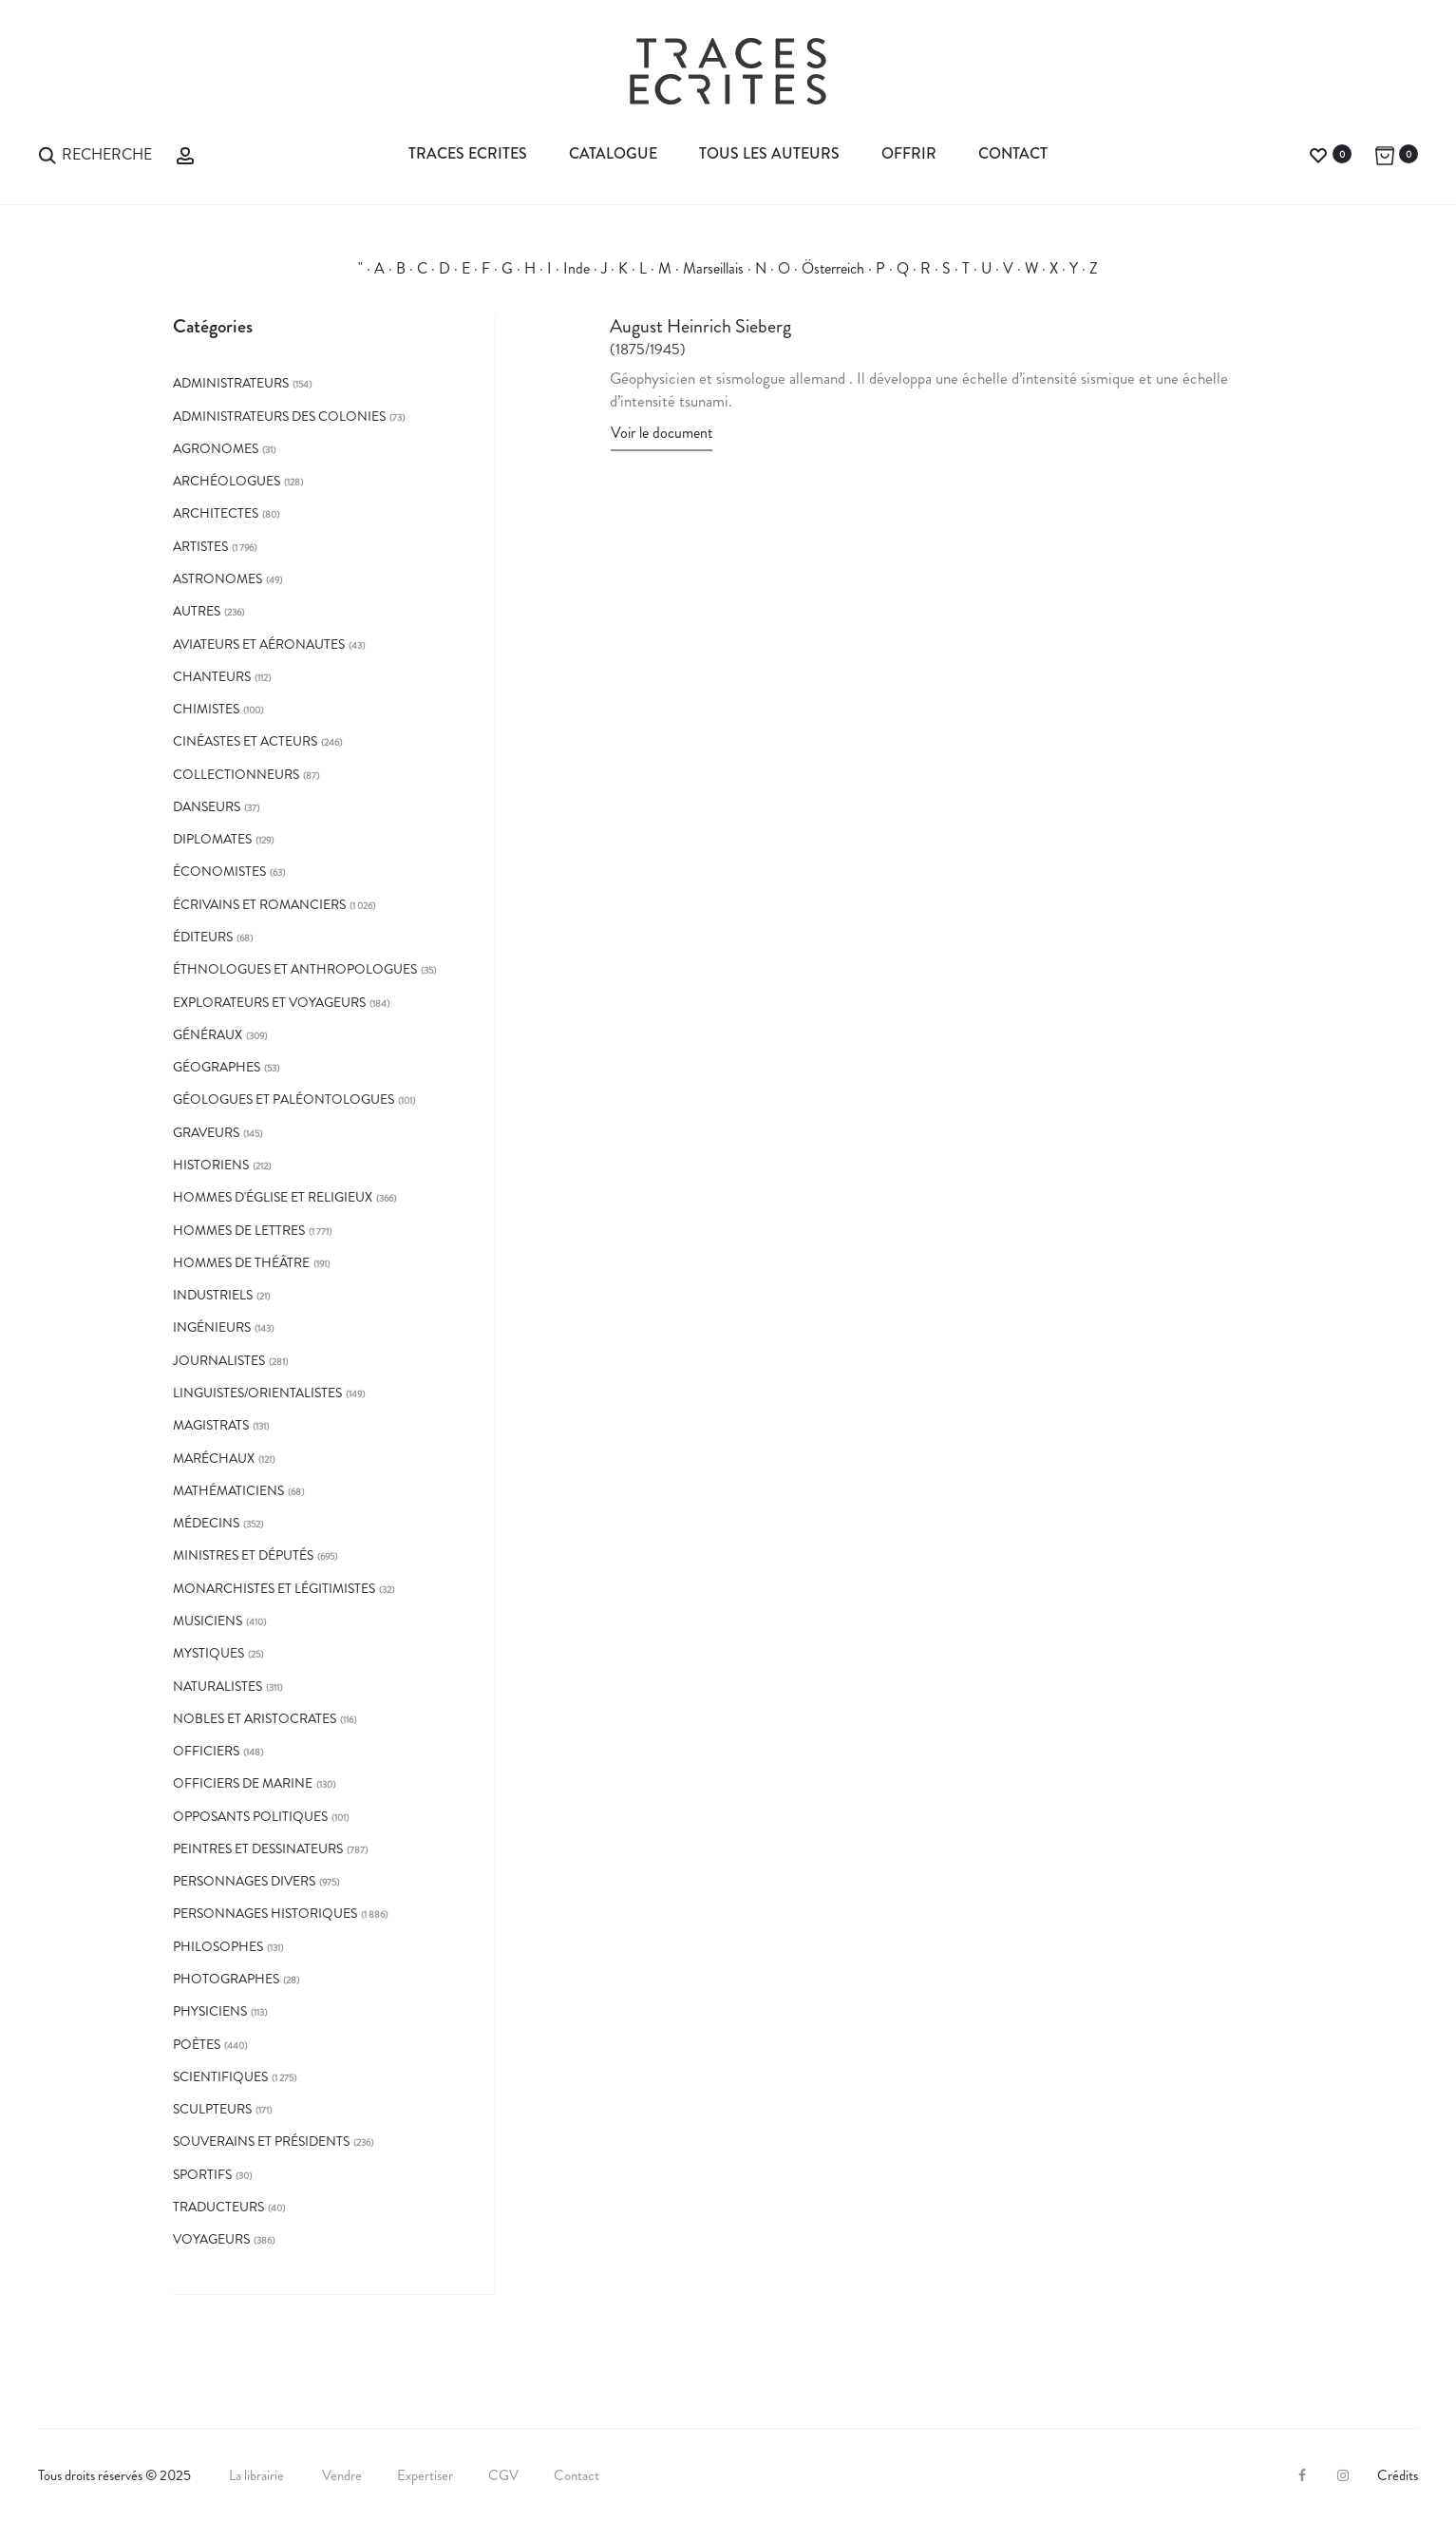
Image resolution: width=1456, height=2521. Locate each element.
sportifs (202, 2174)
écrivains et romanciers (259, 904)
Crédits (1397, 2475)
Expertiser (425, 2475)
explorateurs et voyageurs (269, 1002)
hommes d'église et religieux (272, 1196)
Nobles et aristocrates (254, 1718)
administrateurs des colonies (279, 416)
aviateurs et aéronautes (259, 644)
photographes (226, 1978)
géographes (216, 1066)
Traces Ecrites (467, 153)
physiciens (210, 2010)
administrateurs (231, 382)
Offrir (908, 153)
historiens (211, 1164)
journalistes (219, 1360)
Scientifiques (220, 2076)
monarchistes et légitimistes (274, 1588)
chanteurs (212, 676)
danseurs (206, 806)
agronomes (215, 448)
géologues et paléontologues (283, 1099)
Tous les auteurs (769, 153)
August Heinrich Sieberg (700, 326)
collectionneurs (236, 774)
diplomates (212, 838)
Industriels (213, 1294)
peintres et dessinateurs (258, 1848)
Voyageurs (211, 2238)
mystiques (208, 1652)
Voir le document (661, 433)
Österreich (833, 268)
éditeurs (203, 936)
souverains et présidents (261, 2141)
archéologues (226, 480)
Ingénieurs (212, 1326)
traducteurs (218, 2206)
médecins (206, 1522)
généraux (207, 1034)
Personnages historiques (265, 1913)
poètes (196, 2044)
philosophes (218, 1946)
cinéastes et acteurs (245, 740)
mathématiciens (228, 1490)
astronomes (217, 578)
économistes (219, 871)
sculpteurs (212, 2108)
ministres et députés (243, 1554)
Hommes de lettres (239, 1230)
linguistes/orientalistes (257, 1392)
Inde (576, 268)
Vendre (342, 2475)
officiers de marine (242, 1782)
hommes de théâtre (241, 1262)
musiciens (207, 1620)
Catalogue (613, 153)
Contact (1013, 153)
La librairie (258, 2475)
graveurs (206, 1132)
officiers (206, 1750)
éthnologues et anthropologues (295, 968)
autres (196, 610)
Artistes (200, 546)
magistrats (211, 1424)
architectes (215, 512)
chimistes (206, 708)
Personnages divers (244, 1880)
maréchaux (214, 1458)
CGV (503, 2475)
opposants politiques (250, 1816)
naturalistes (217, 1686)
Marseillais (713, 268)
